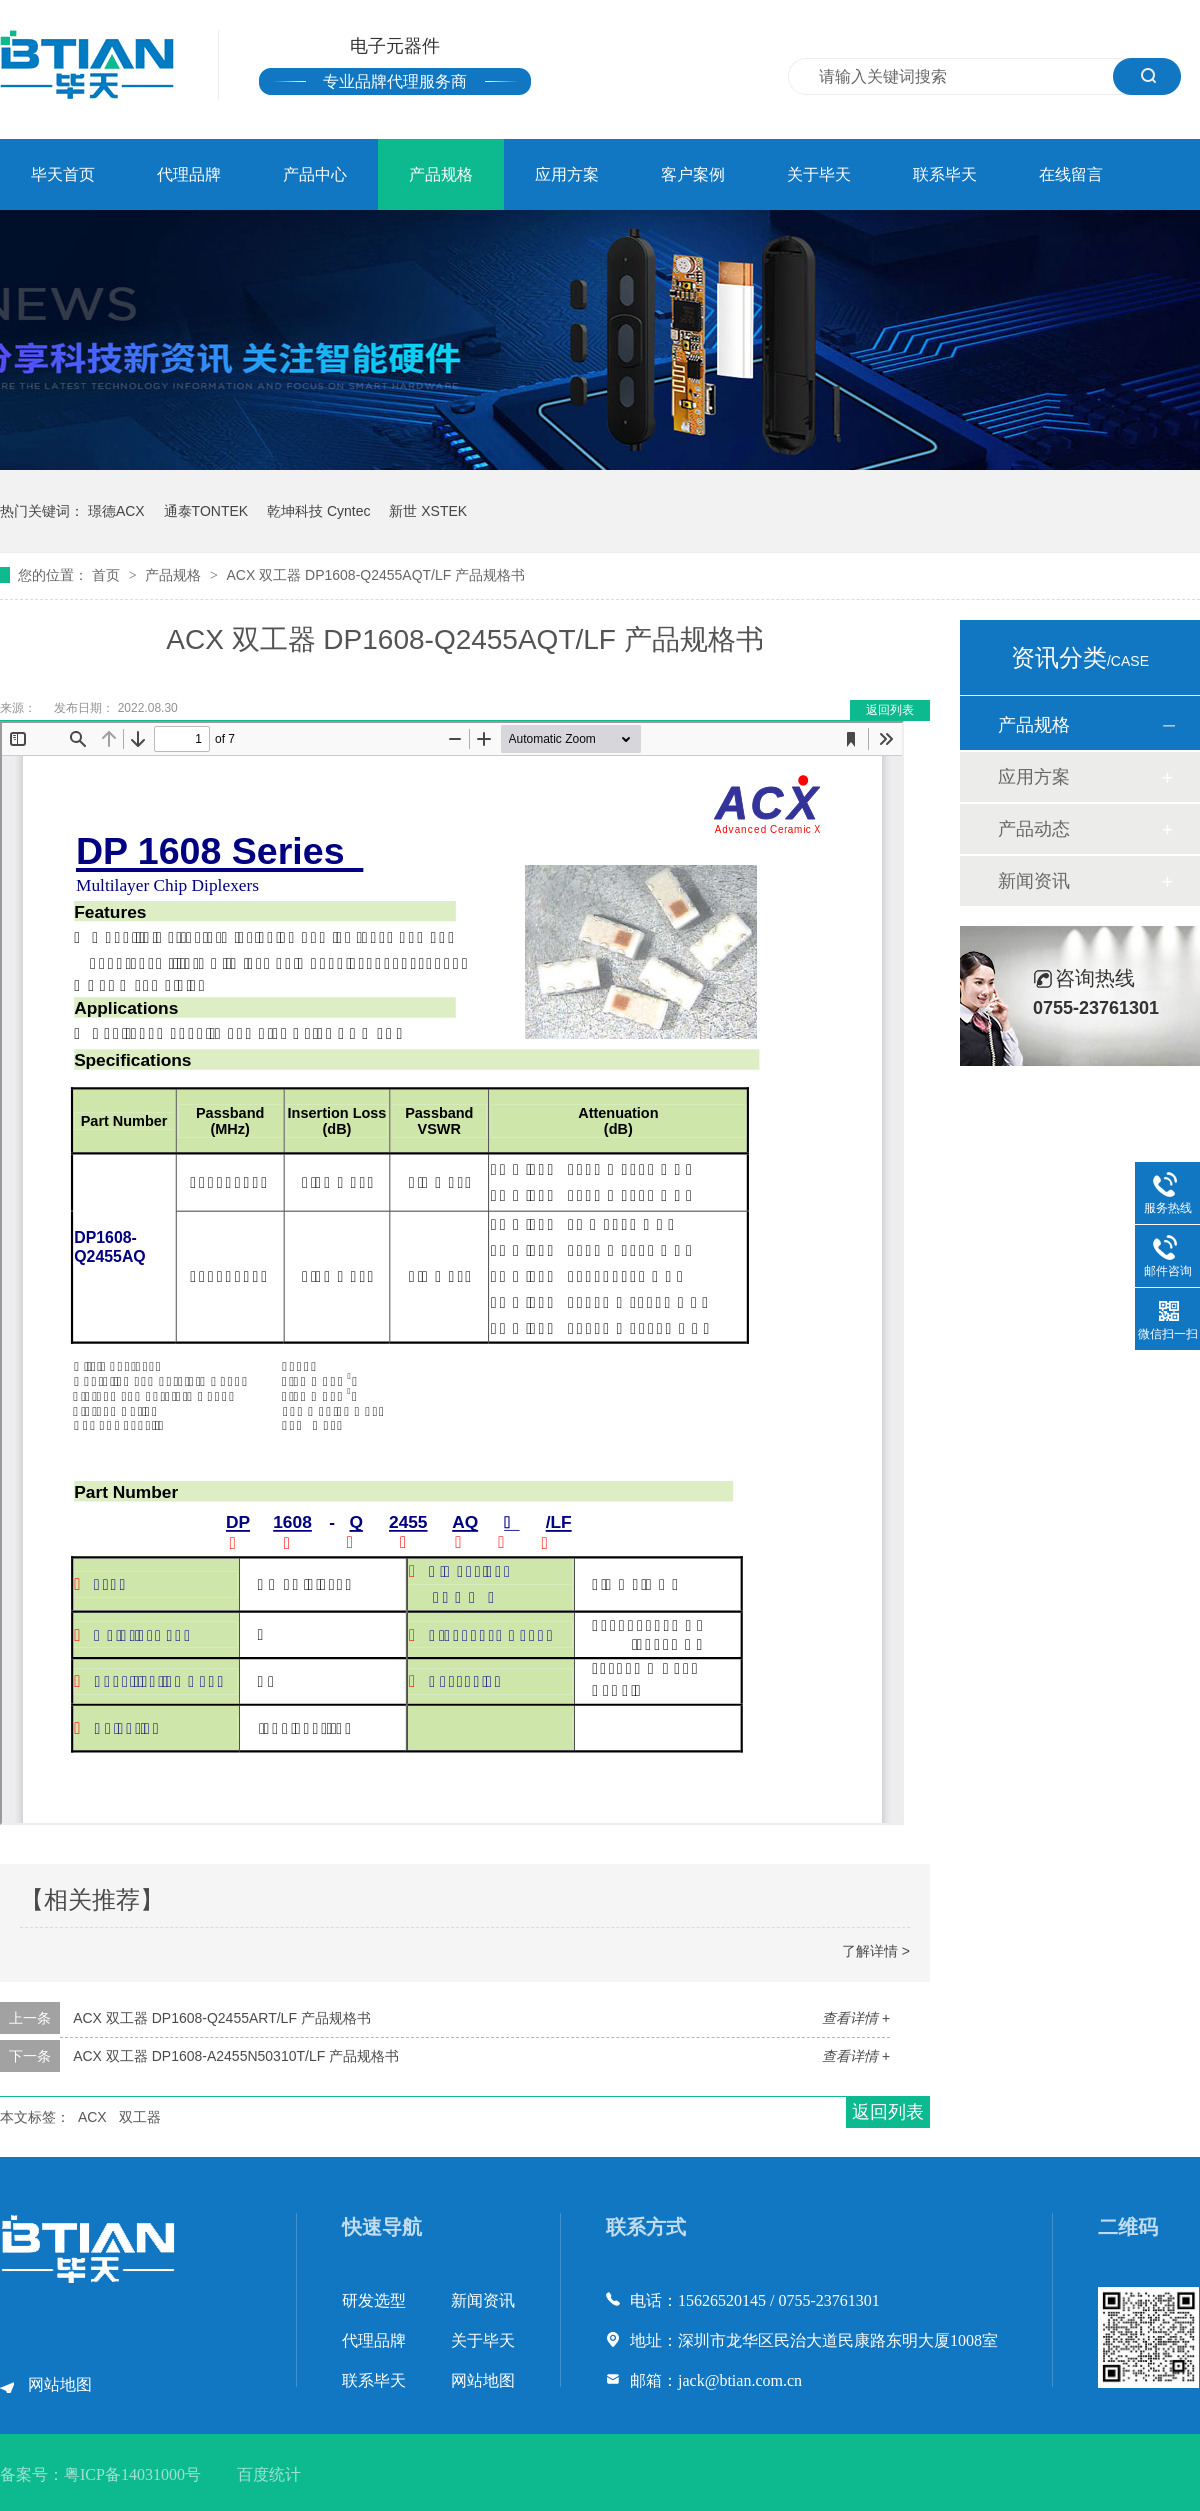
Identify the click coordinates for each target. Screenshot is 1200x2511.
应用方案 (567, 174)
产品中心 (315, 174)
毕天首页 (63, 174)
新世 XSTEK (428, 511)
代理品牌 (189, 174)
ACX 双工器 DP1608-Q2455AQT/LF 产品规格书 (375, 575)
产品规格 (441, 174)
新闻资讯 (1034, 881)
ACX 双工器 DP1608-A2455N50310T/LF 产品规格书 (236, 2056)
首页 (108, 575)
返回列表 (890, 710)
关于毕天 (819, 174)
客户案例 (693, 174)
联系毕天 (945, 174)
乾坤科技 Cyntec (318, 511)
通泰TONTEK (206, 511)
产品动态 (1034, 829)
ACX (92, 2117)
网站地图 (60, 2384)
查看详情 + (856, 2018)
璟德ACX (116, 511)
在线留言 (1071, 174)
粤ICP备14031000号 (132, 2474)
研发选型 (374, 2300)
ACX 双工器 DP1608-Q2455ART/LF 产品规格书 (222, 2018)
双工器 (140, 2117)
